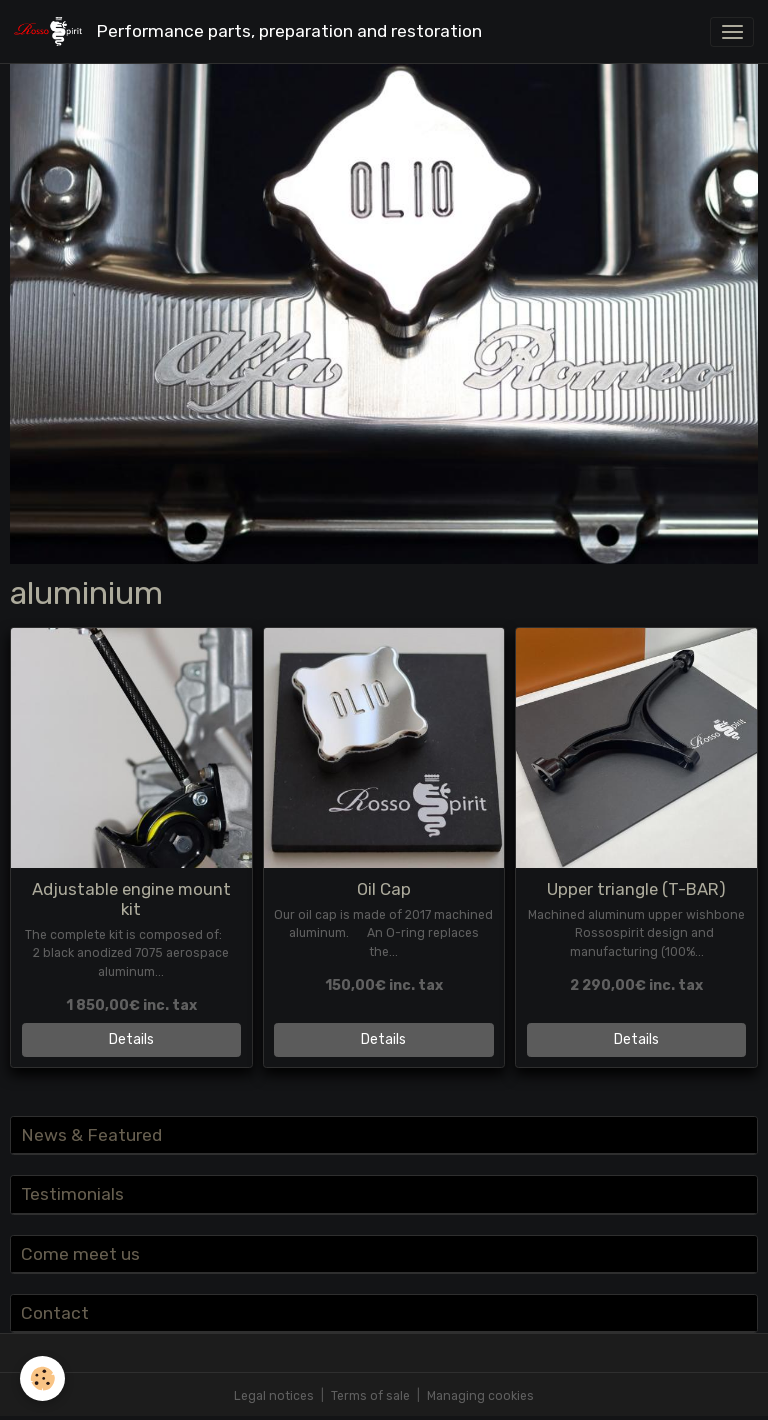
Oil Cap (384, 889)
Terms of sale (370, 1396)
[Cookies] (42, 1378)
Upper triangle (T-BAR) (636, 889)
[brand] (251, 31)
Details (131, 1039)
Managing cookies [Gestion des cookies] (480, 1396)
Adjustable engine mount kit (131, 899)
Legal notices (274, 1396)
